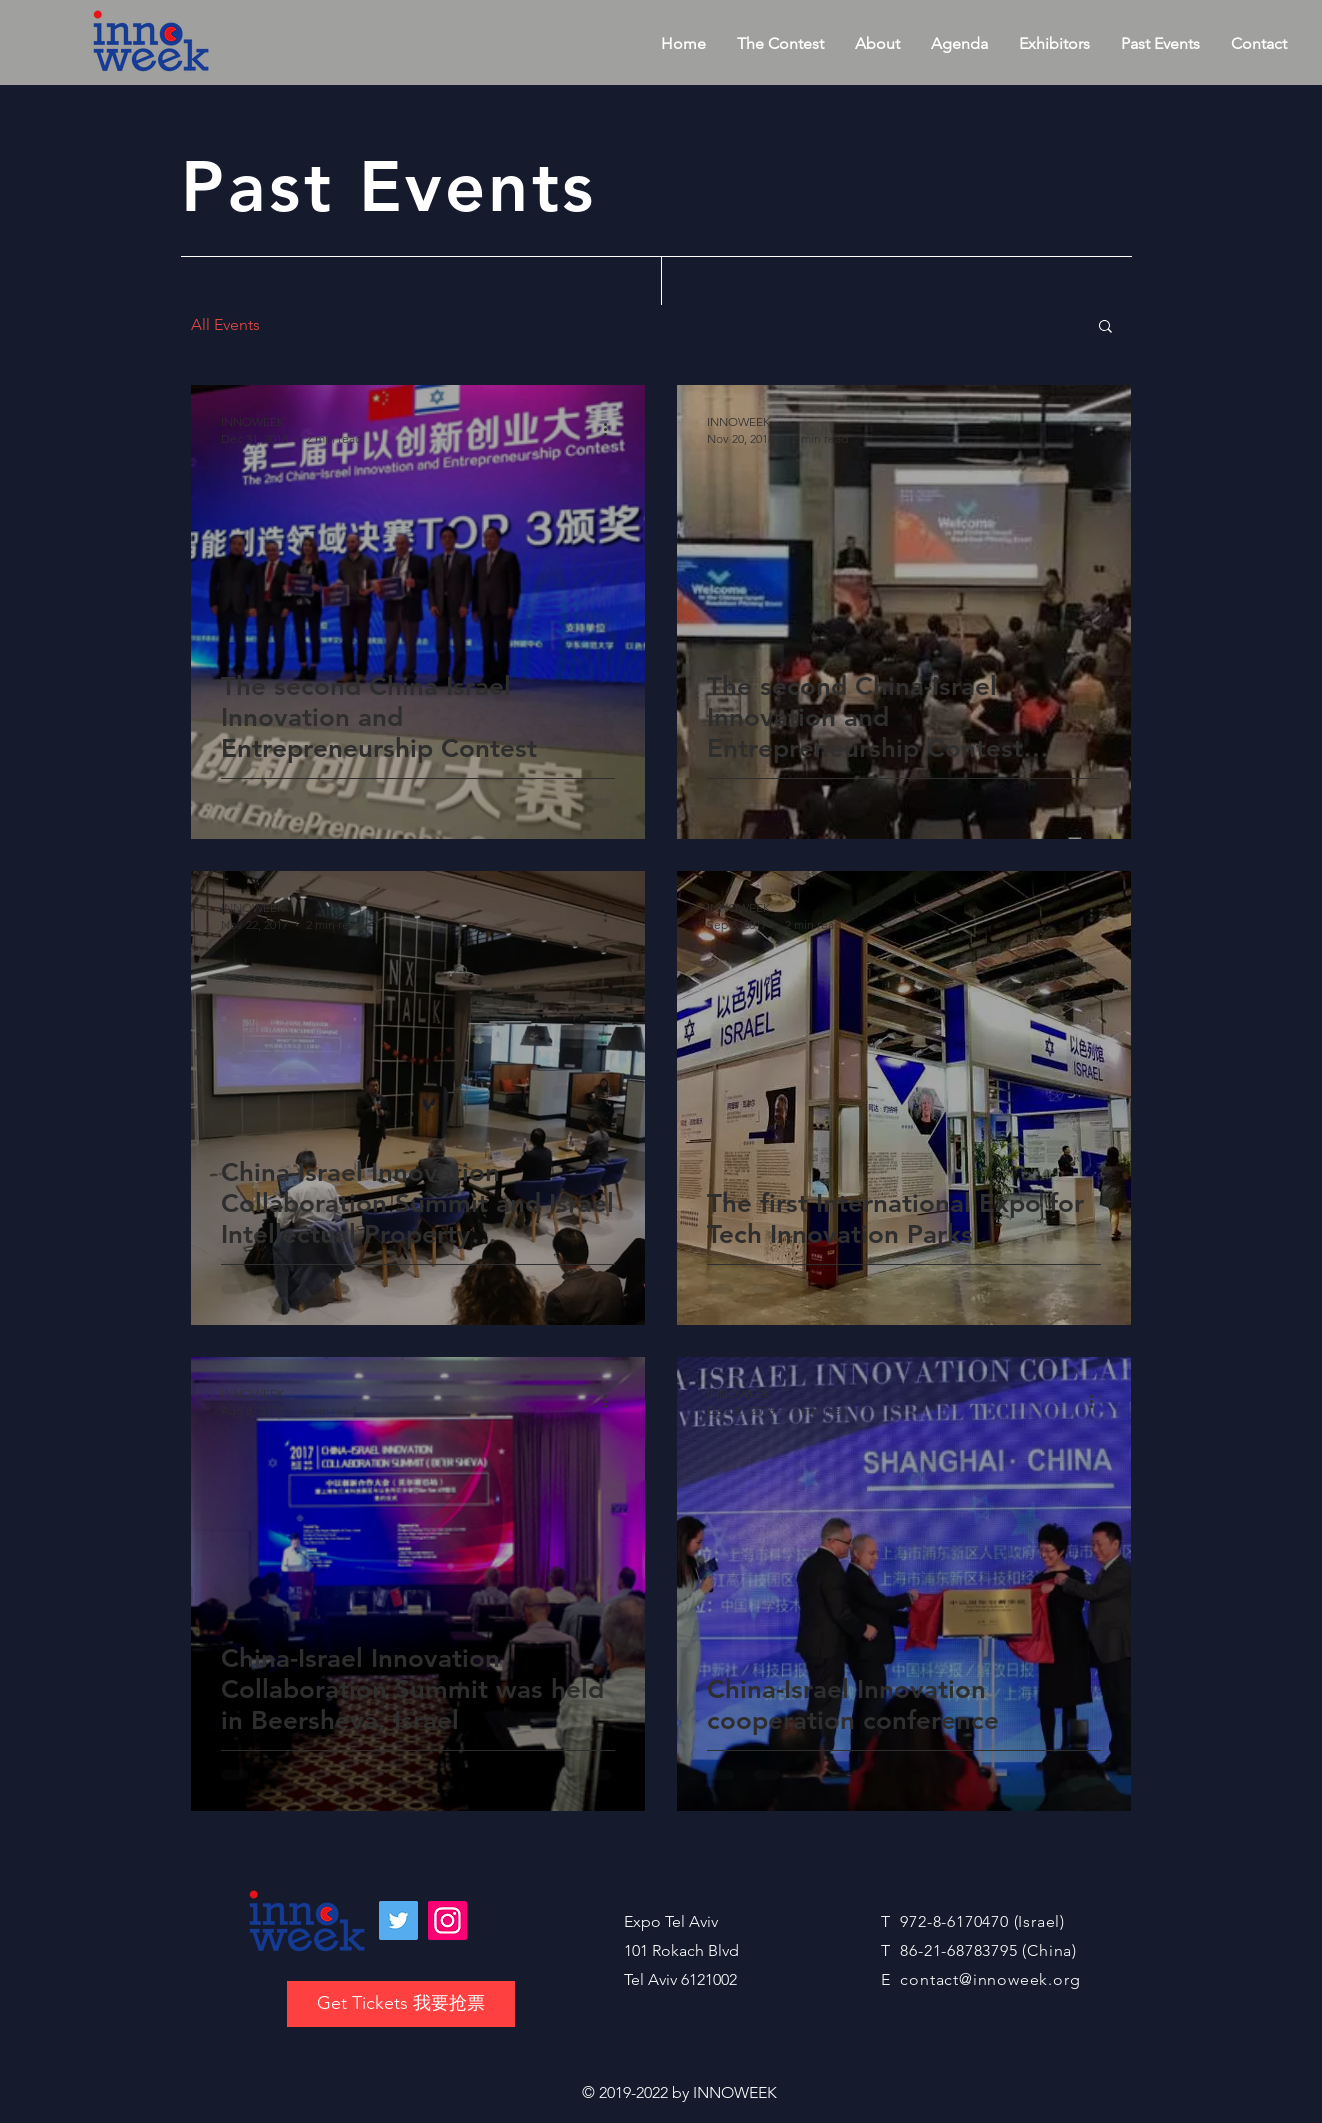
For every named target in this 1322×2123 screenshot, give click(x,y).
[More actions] (612, 429)
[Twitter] (398, 1920)
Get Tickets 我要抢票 (401, 2003)
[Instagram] (447, 1920)
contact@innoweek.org (990, 1979)
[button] (1105, 327)
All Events (225, 324)
